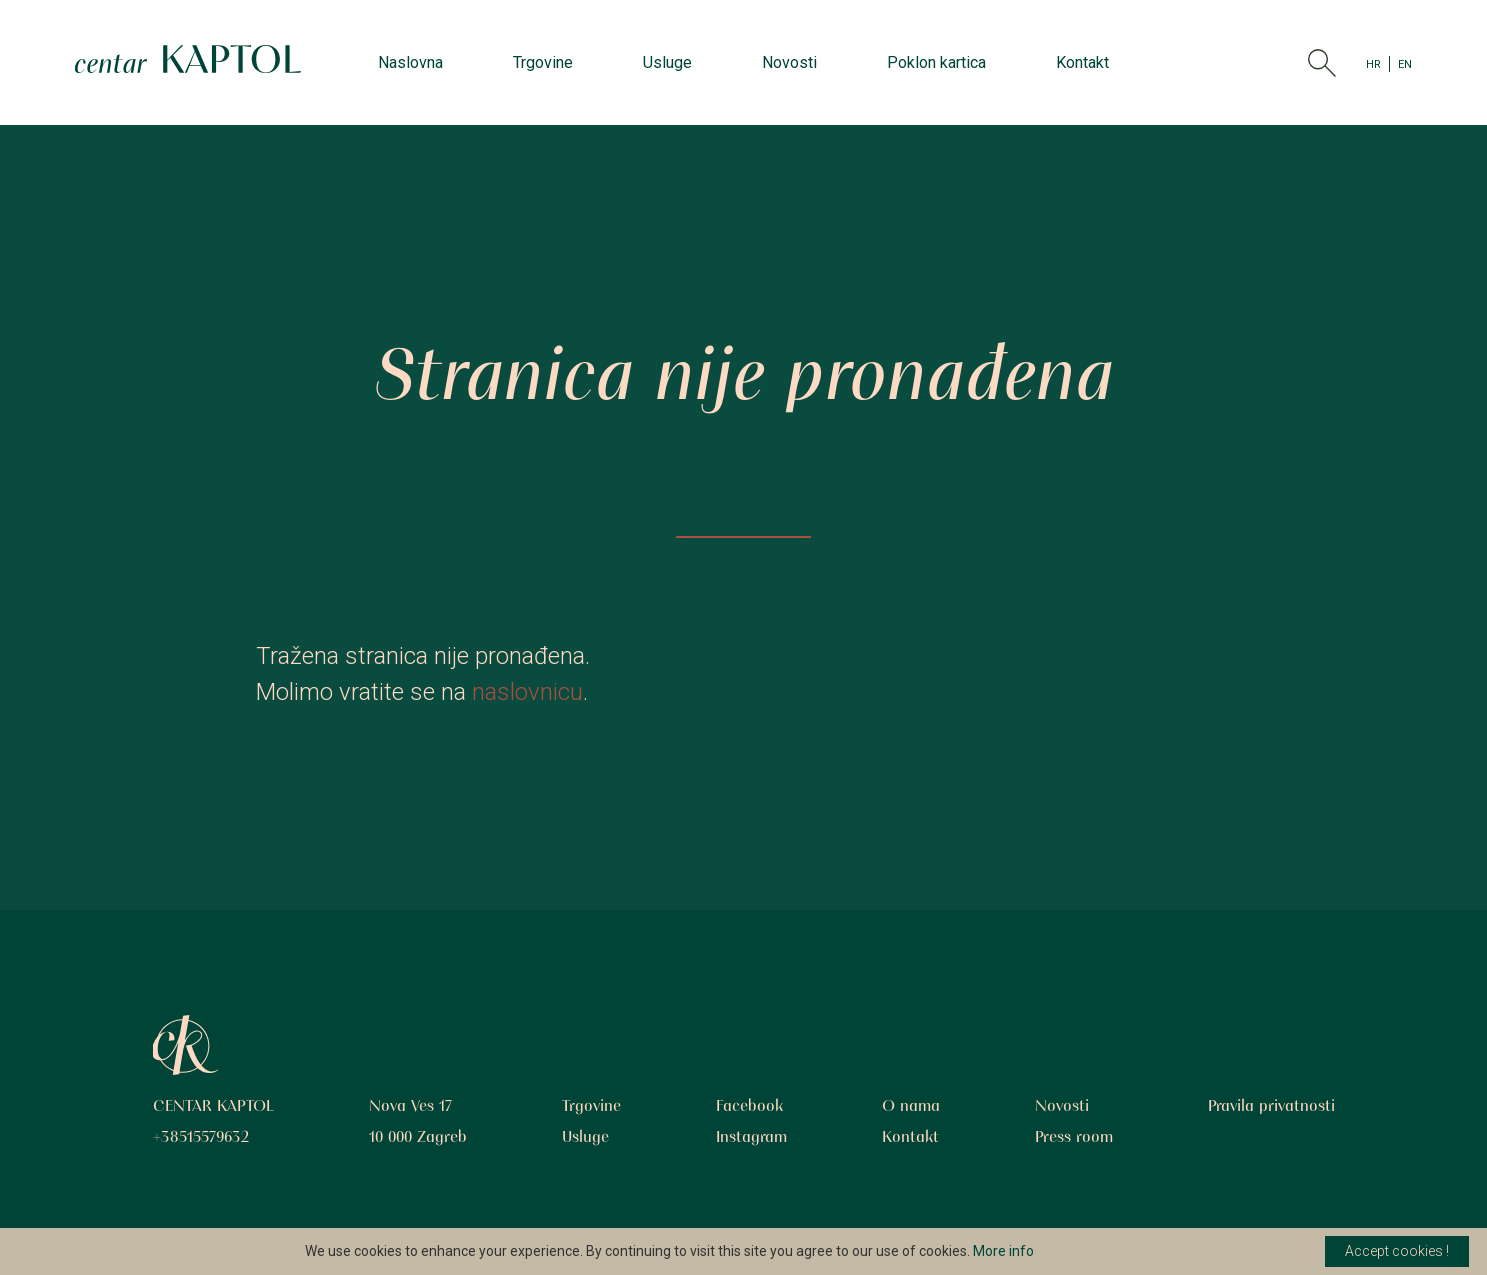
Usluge (667, 62)
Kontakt (1082, 62)
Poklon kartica (936, 62)
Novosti (789, 62)
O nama (911, 1107)
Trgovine (543, 62)
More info (1003, 1251)
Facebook (749, 1107)
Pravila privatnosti (1271, 1107)
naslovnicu (527, 692)
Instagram (751, 1138)
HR (1373, 63)
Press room (1074, 1138)
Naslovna (410, 62)
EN (1405, 63)
